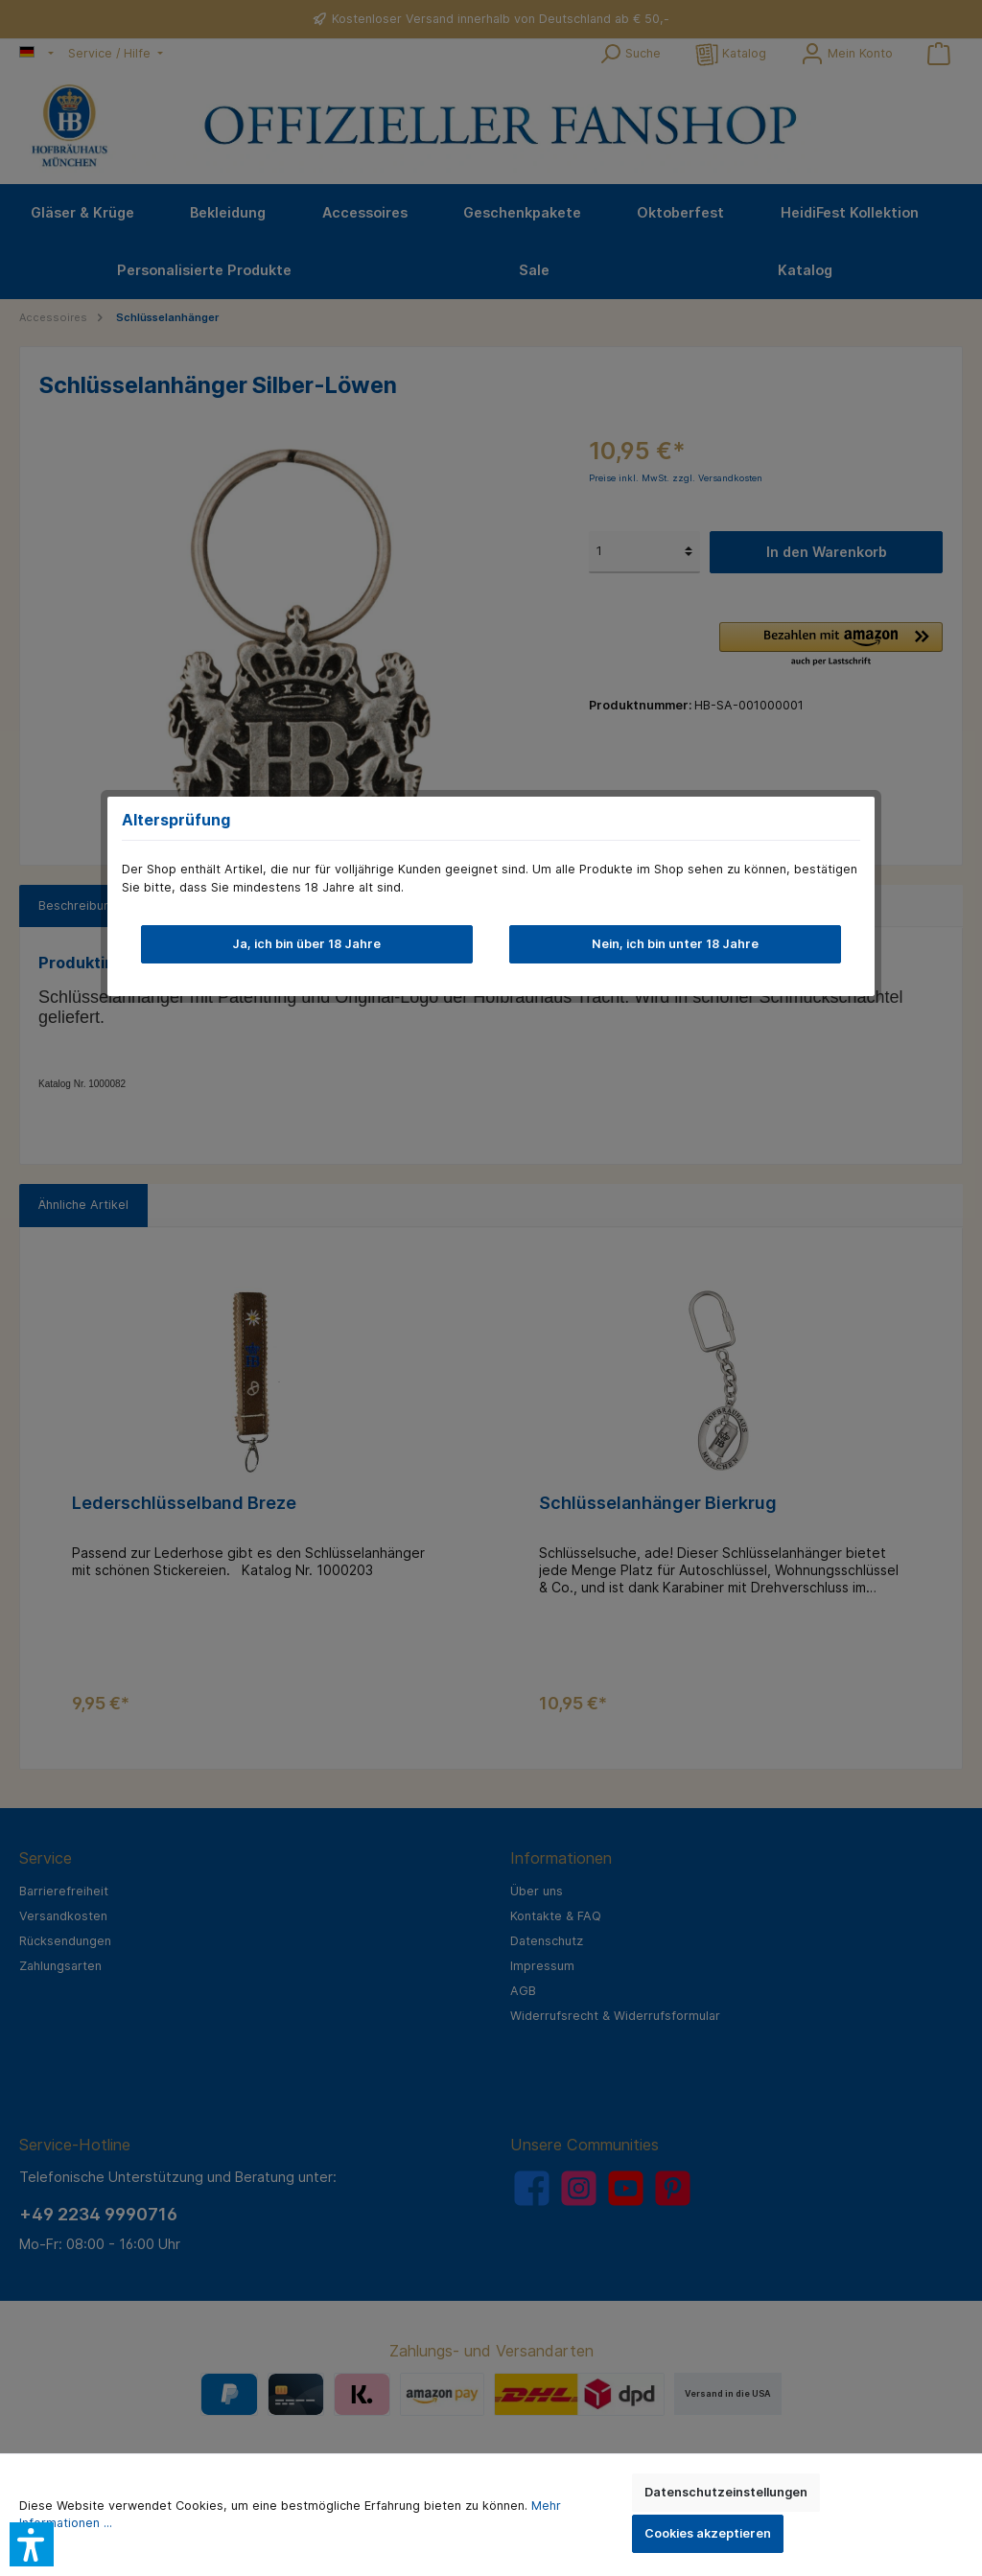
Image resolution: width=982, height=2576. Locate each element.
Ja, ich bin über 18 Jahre (306, 944)
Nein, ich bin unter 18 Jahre (675, 944)
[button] (32, 2544)
